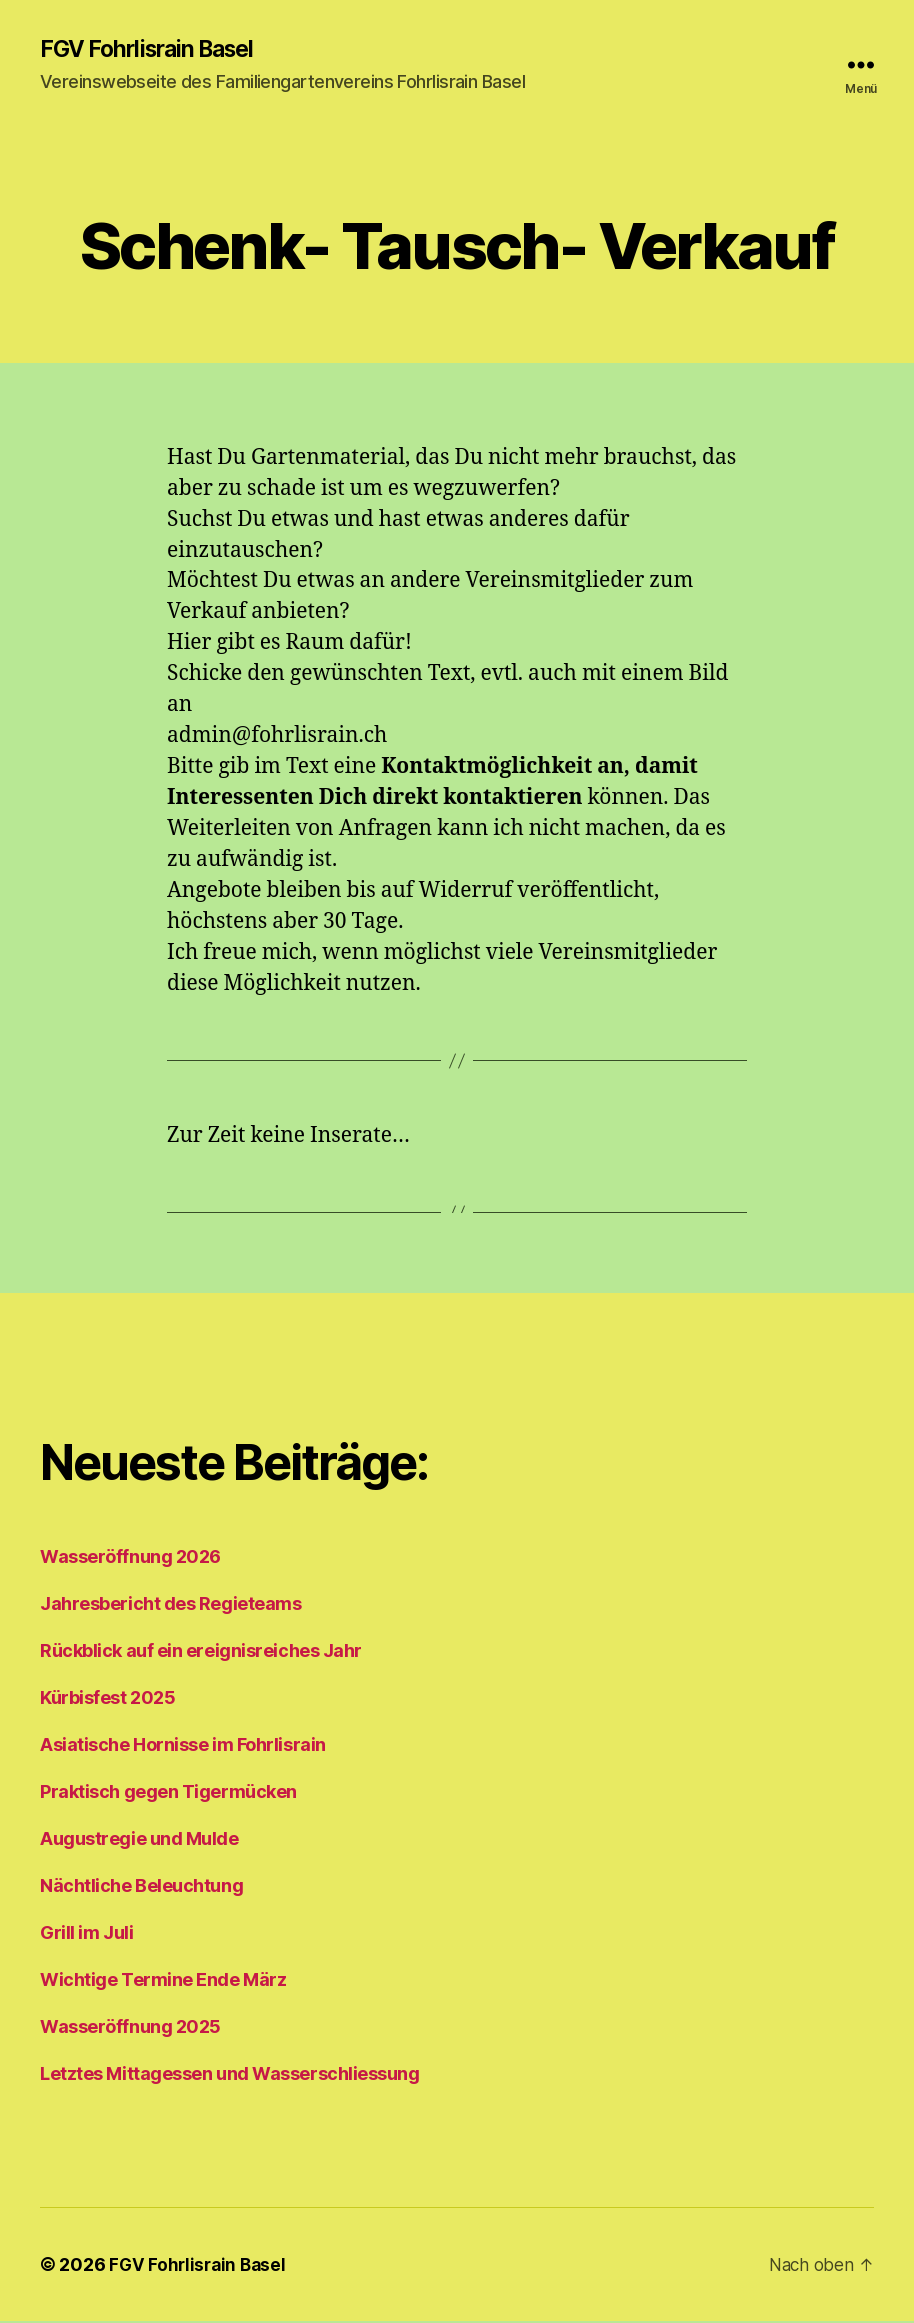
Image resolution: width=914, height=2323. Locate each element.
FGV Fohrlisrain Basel (154, 50)
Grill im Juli (86, 1934)
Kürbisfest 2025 (107, 1699)
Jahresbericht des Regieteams (170, 1605)
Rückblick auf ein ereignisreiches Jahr (201, 1652)
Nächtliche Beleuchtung (141, 1887)
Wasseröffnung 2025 (130, 2028)
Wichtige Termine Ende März (163, 1981)
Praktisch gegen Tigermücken (168, 1793)
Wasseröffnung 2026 (130, 1558)
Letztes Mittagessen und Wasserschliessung (230, 2075)
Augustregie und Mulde (139, 1840)
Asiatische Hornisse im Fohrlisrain (183, 1746)
